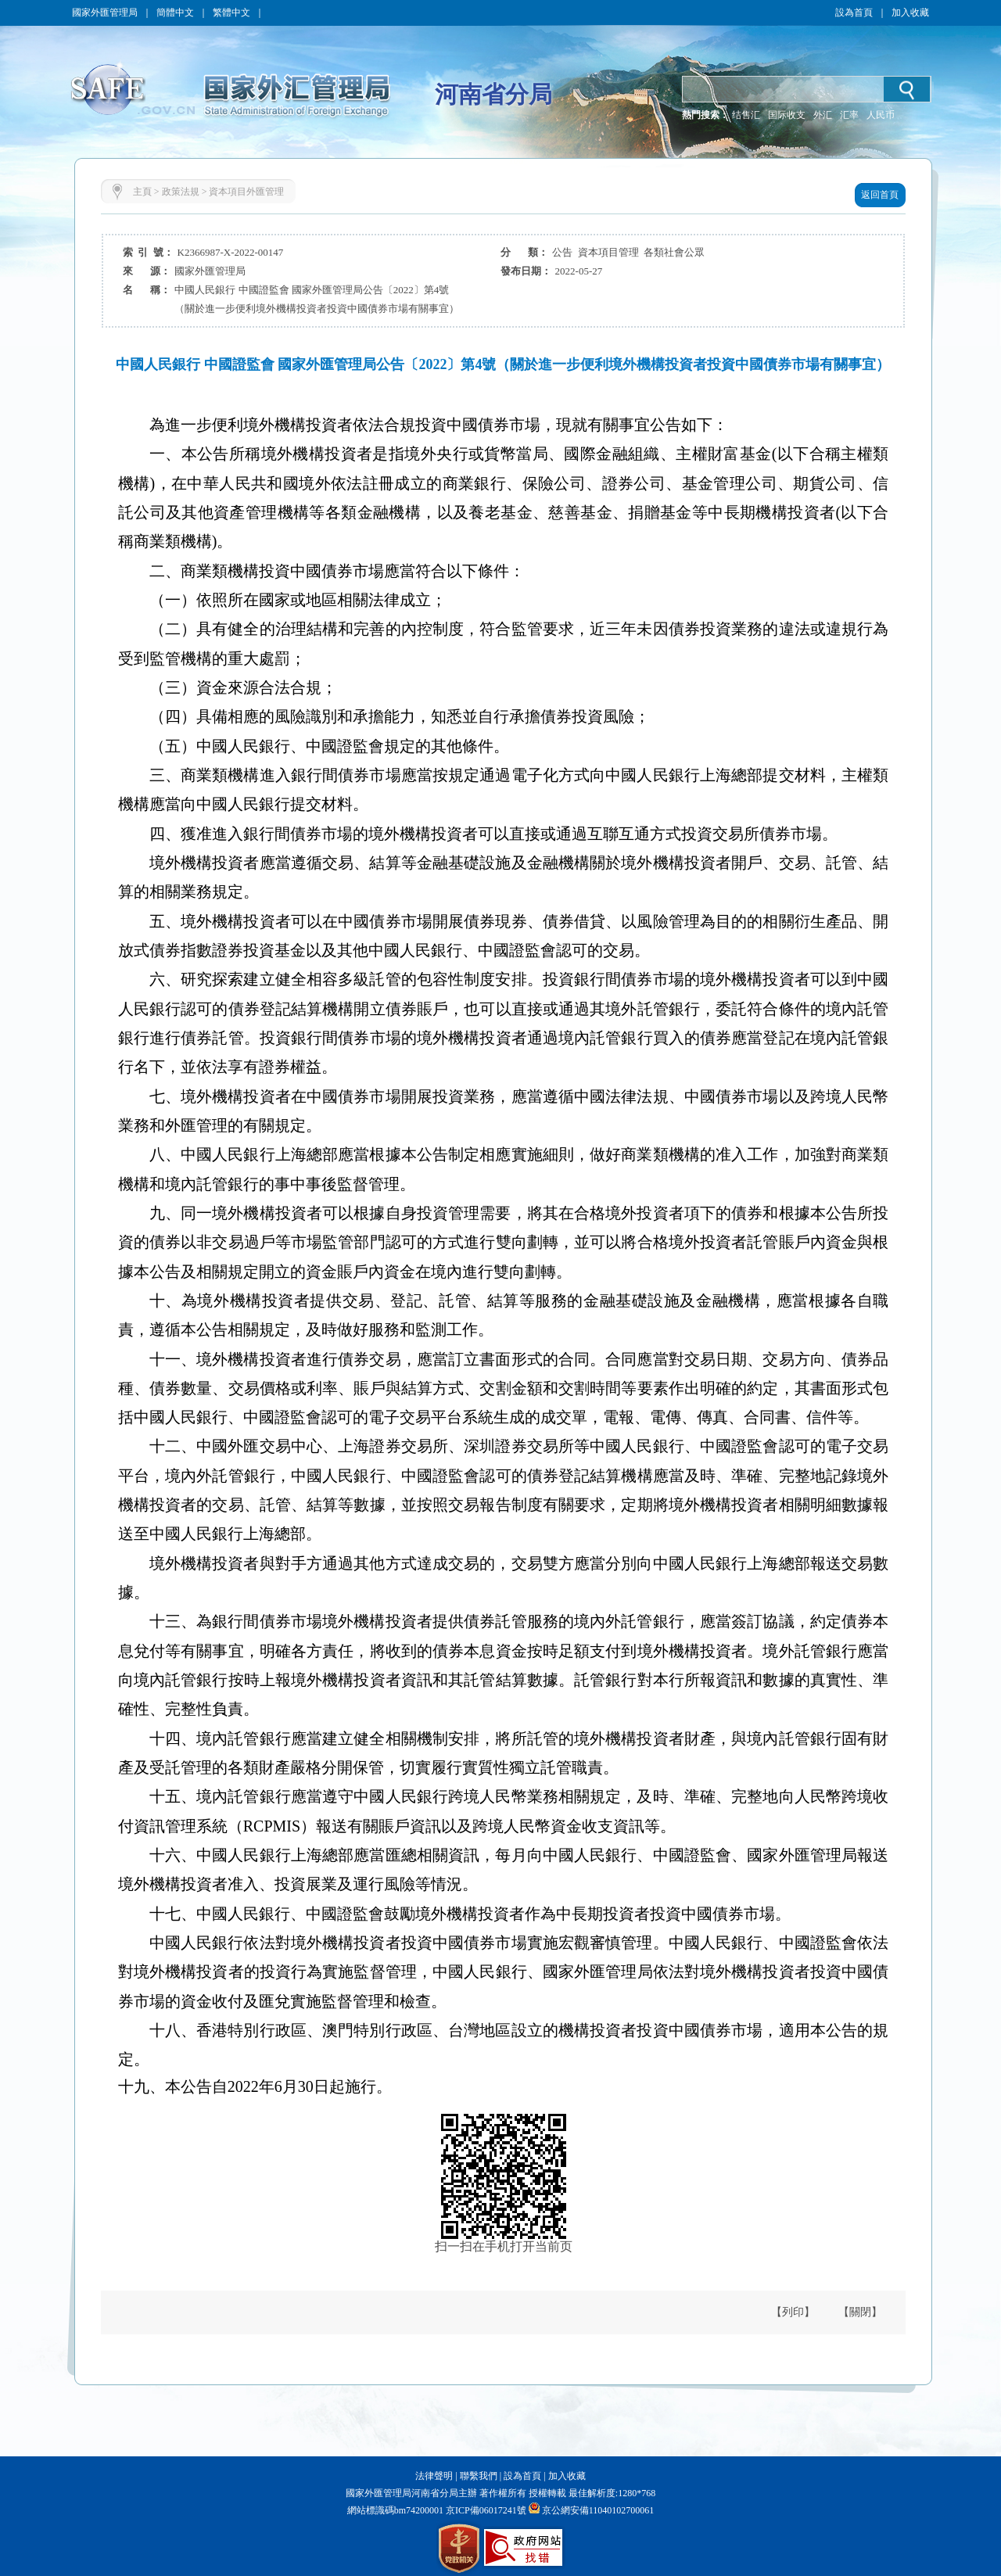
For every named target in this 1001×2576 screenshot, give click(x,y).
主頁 (142, 191)
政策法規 (180, 191)
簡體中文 (175, 12)
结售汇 (746, 114)
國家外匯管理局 (105, 12)
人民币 (880, 114)
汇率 (849, 114)
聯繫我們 (478, 2475)
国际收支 (786, 114)
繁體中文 (231, 12)
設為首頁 (854, 12)
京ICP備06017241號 (484, 2510)
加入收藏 (910, 12)
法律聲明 (434, 2475)
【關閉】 (860, 2312)
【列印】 (793, 2312)
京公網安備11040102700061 (598, 2510)
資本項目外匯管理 (246, 191)
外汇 (822, 114)
